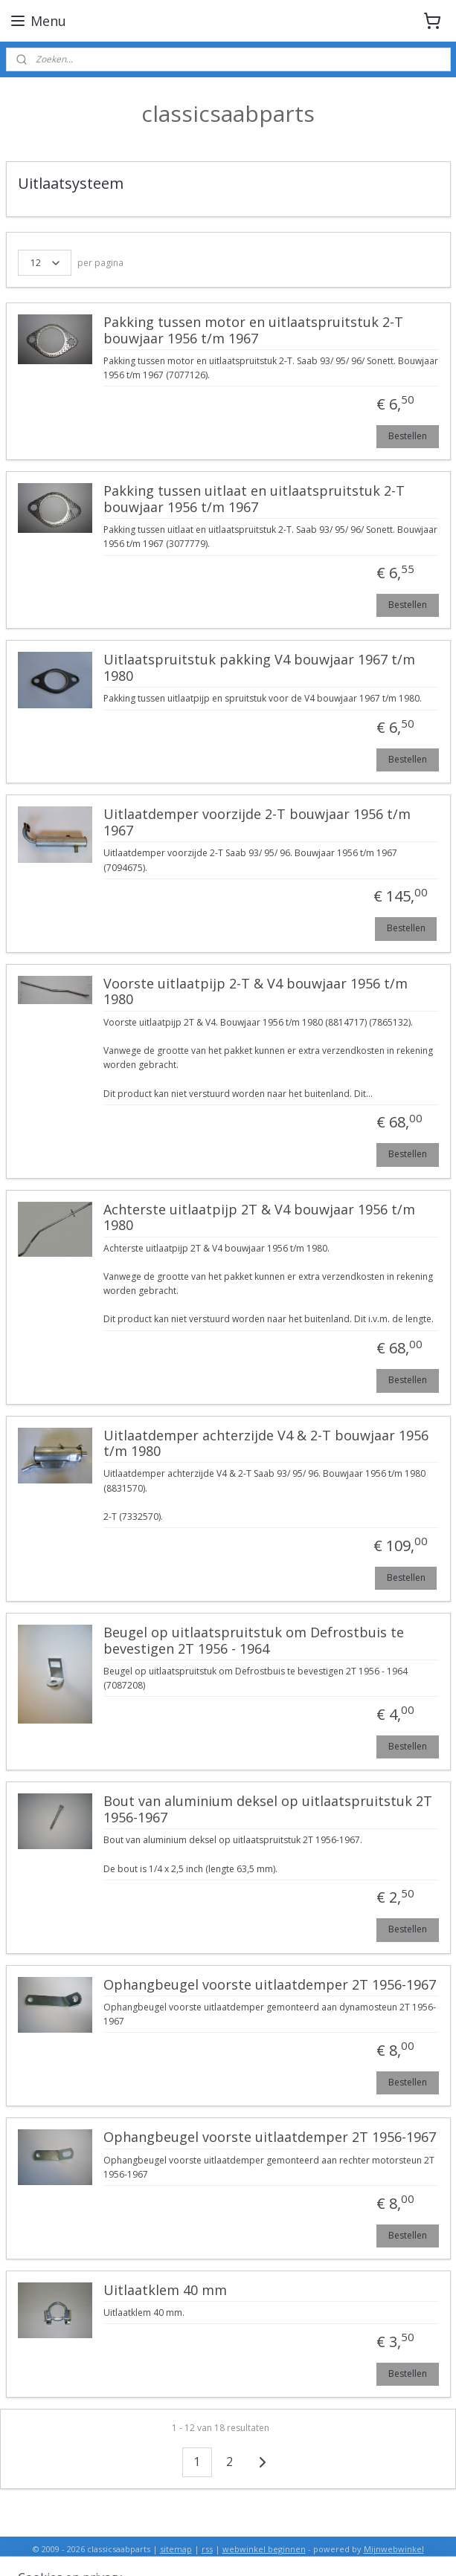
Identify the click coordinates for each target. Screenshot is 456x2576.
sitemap (176, 2548)
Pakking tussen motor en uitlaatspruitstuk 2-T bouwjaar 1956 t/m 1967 (253, 330)
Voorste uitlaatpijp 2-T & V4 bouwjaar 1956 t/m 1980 (255, 991)
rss (207, 2548)
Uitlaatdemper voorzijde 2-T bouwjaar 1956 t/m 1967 (257, 822)
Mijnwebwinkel (394, 2548)
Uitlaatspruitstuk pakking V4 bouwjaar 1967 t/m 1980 (259, 668)
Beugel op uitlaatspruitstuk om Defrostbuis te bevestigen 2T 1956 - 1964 (253, 1641)
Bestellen (407, 435)
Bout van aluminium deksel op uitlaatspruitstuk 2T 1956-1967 (267, 1809)
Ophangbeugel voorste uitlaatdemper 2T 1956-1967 (269, 1984)
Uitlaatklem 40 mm (165, 2290)
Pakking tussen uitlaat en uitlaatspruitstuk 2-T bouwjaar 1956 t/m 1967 (254, 499)
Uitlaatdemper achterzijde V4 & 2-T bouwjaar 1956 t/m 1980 (265, 1443)
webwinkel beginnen (264, 2548)
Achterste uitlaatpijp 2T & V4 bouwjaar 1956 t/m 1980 (259, 1217)
